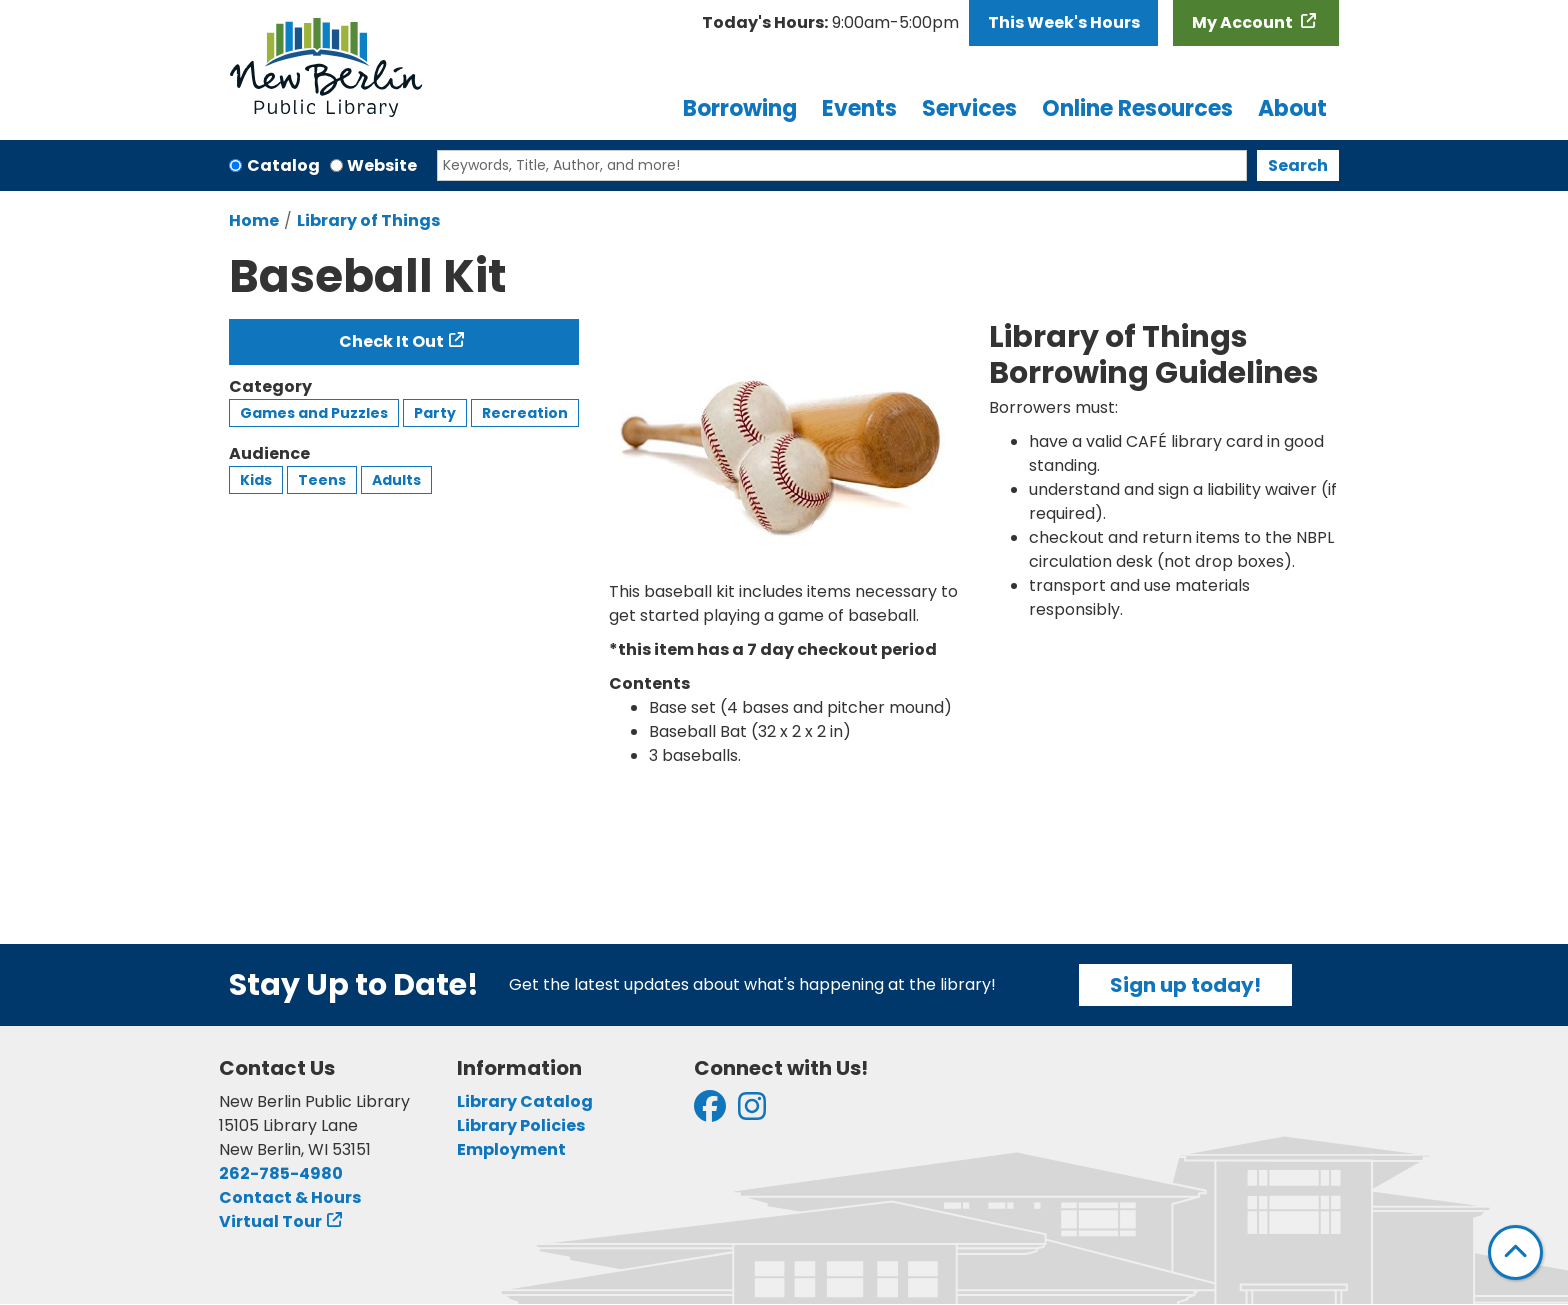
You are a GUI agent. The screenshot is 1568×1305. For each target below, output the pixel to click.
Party (435, 413)
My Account (1244, 22)
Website (382, 165)
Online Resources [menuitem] (1137, 108)
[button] (830, 23)
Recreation (525, 413)
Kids (256, 480)
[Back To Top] (1515, 1252)
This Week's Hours (1064, 22)
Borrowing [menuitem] (740, 108)
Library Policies (521, 1125)
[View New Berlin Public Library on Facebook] (710, 1112)
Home (254, 220)
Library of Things (368, 220)
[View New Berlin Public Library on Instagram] (752, 1112)
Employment (511, 1149)
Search (1298, 165)
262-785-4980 (281, 1173)
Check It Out (391, 341)
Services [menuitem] (969, 108)
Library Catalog (525, 1101)
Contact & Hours (290, 1197)
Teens (322, 480)
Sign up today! (1185, 985)
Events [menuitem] (859, 108)
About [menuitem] (1292, 108)
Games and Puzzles (314, 413)
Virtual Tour (270, 1221)
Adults (396, 480)
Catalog (283, 165)
